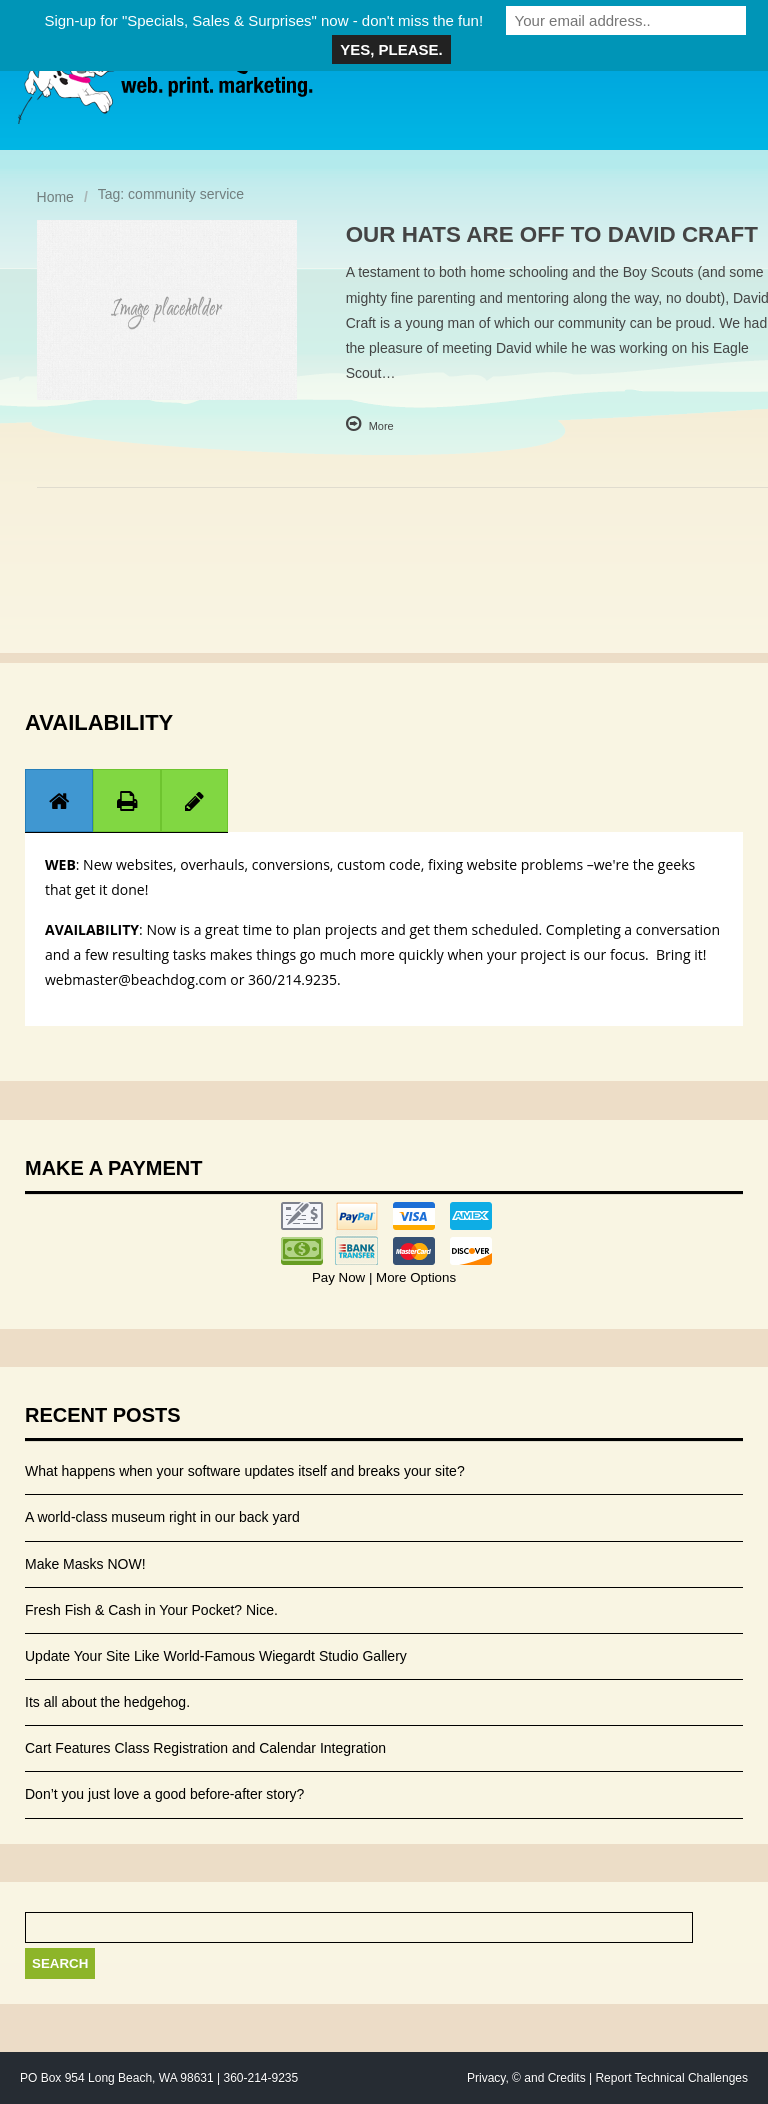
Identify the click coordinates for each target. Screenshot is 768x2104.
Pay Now (340, 1277)
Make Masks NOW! (85, 1564)
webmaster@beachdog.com (136, 979)
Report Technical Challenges (671, 2078)
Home (55, 197)
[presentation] (59, 801)
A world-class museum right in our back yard (162, 1517)
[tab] (59, 800)
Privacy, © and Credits (526, 2078)
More (381, 426)
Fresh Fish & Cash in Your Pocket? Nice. (151, 1610)
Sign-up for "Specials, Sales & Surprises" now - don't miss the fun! (263, 20)
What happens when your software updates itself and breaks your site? (245, 1471)
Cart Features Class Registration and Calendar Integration (205, 1748)
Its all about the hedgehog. (107, 1702)
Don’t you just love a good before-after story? (164, 1794)
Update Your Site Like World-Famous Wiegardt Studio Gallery (216, 1656)
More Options (414, 1277)
